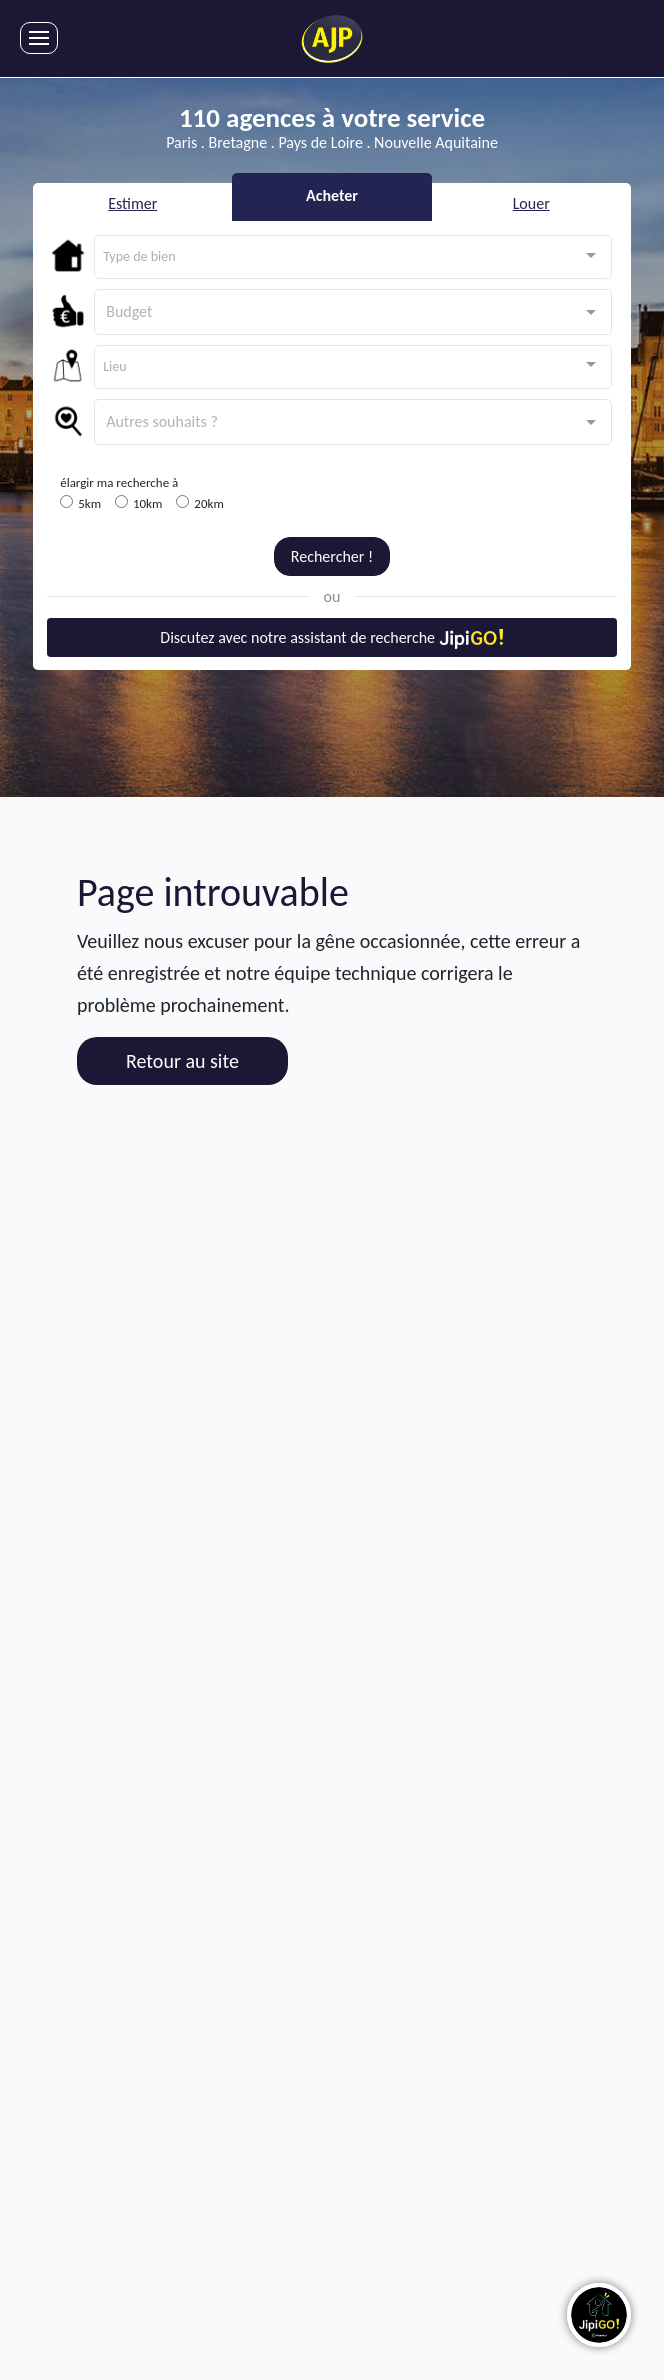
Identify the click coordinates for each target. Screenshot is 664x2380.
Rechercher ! (332, 556)
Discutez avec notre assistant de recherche (331, 638)
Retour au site (182, 1061)
